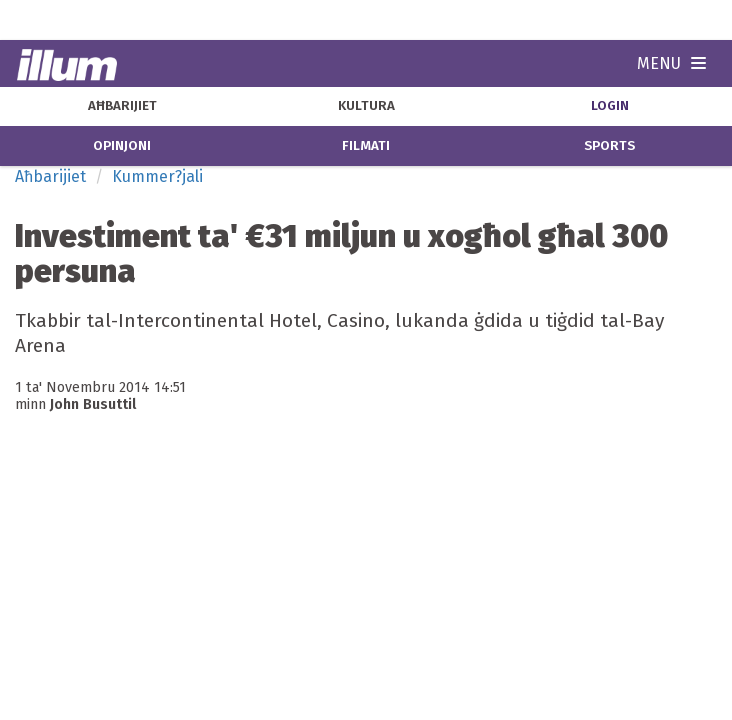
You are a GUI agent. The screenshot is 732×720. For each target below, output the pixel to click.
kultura (366, 106)
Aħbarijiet (50, 176)
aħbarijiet (122, 106)
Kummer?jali (157, 176)
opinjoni (122, 146)
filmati (366, 146)
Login (610, 106)
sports (609, 146)
